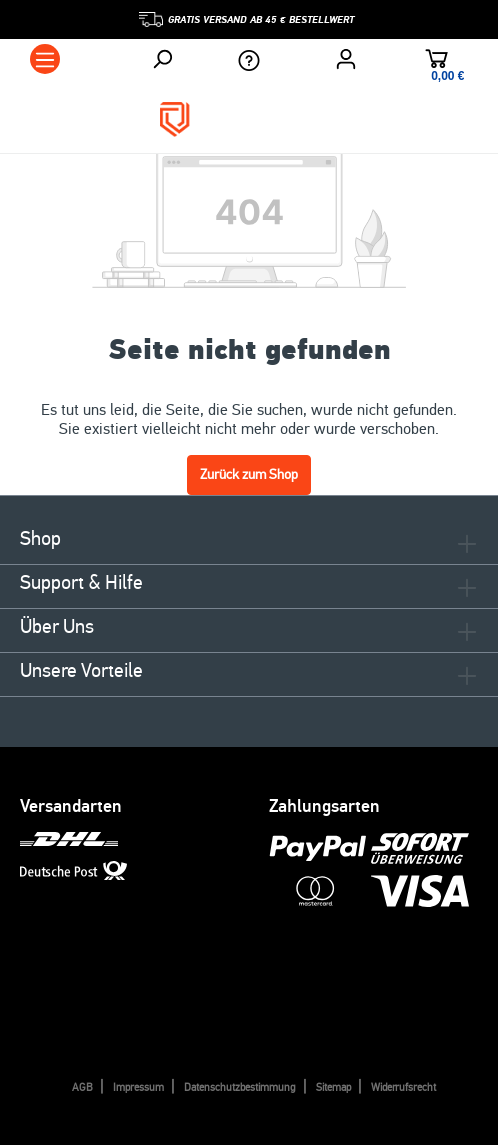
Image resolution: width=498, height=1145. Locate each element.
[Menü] (45, 59)
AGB (82, 1087)
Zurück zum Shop (249, 474)
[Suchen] (162, 59)
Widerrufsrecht (403, 1087)
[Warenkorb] (437, 61)
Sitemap (333, 1087)
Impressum (138, 1087)
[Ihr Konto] (346, 59)
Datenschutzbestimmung (240, 1087)
